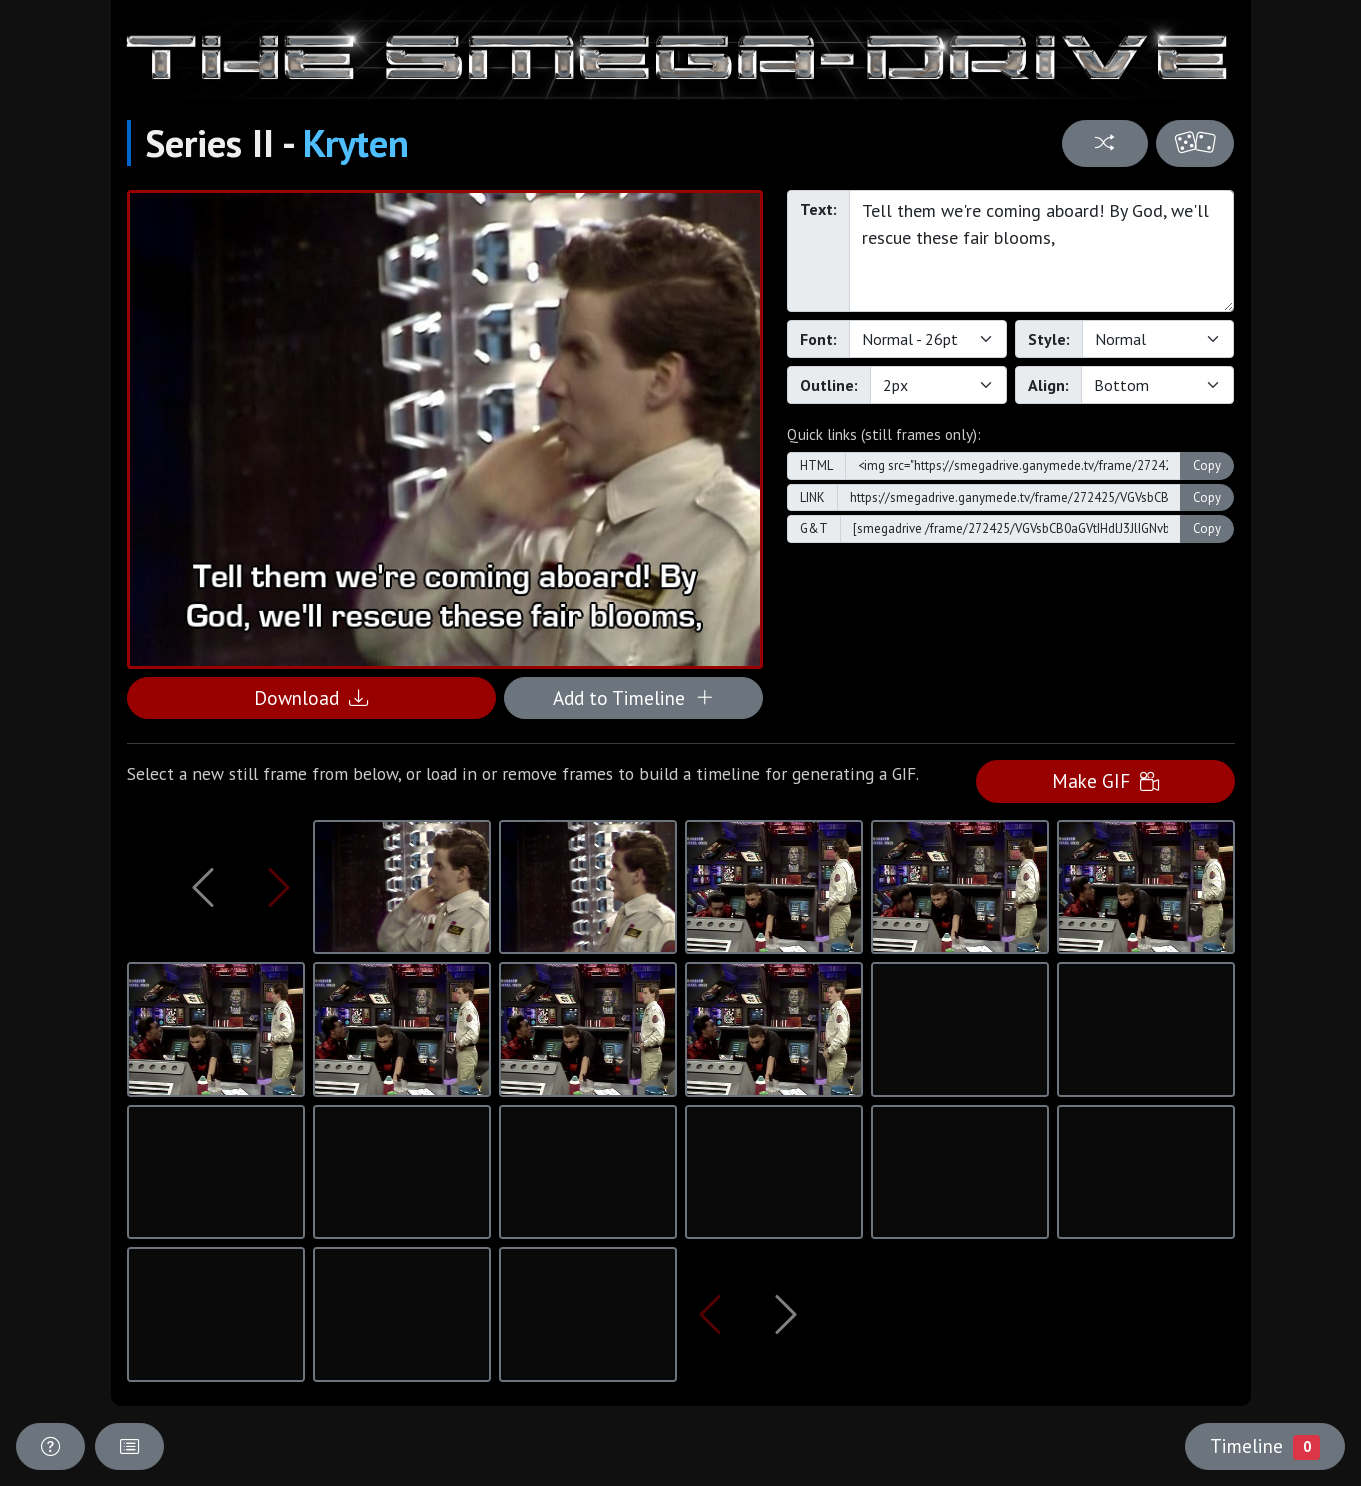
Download (311, 697)
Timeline (1265, 1446)
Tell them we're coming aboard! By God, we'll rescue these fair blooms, (1042, 251)
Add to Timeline (633, 697)
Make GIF (1105, 780)
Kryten (356, 143)
